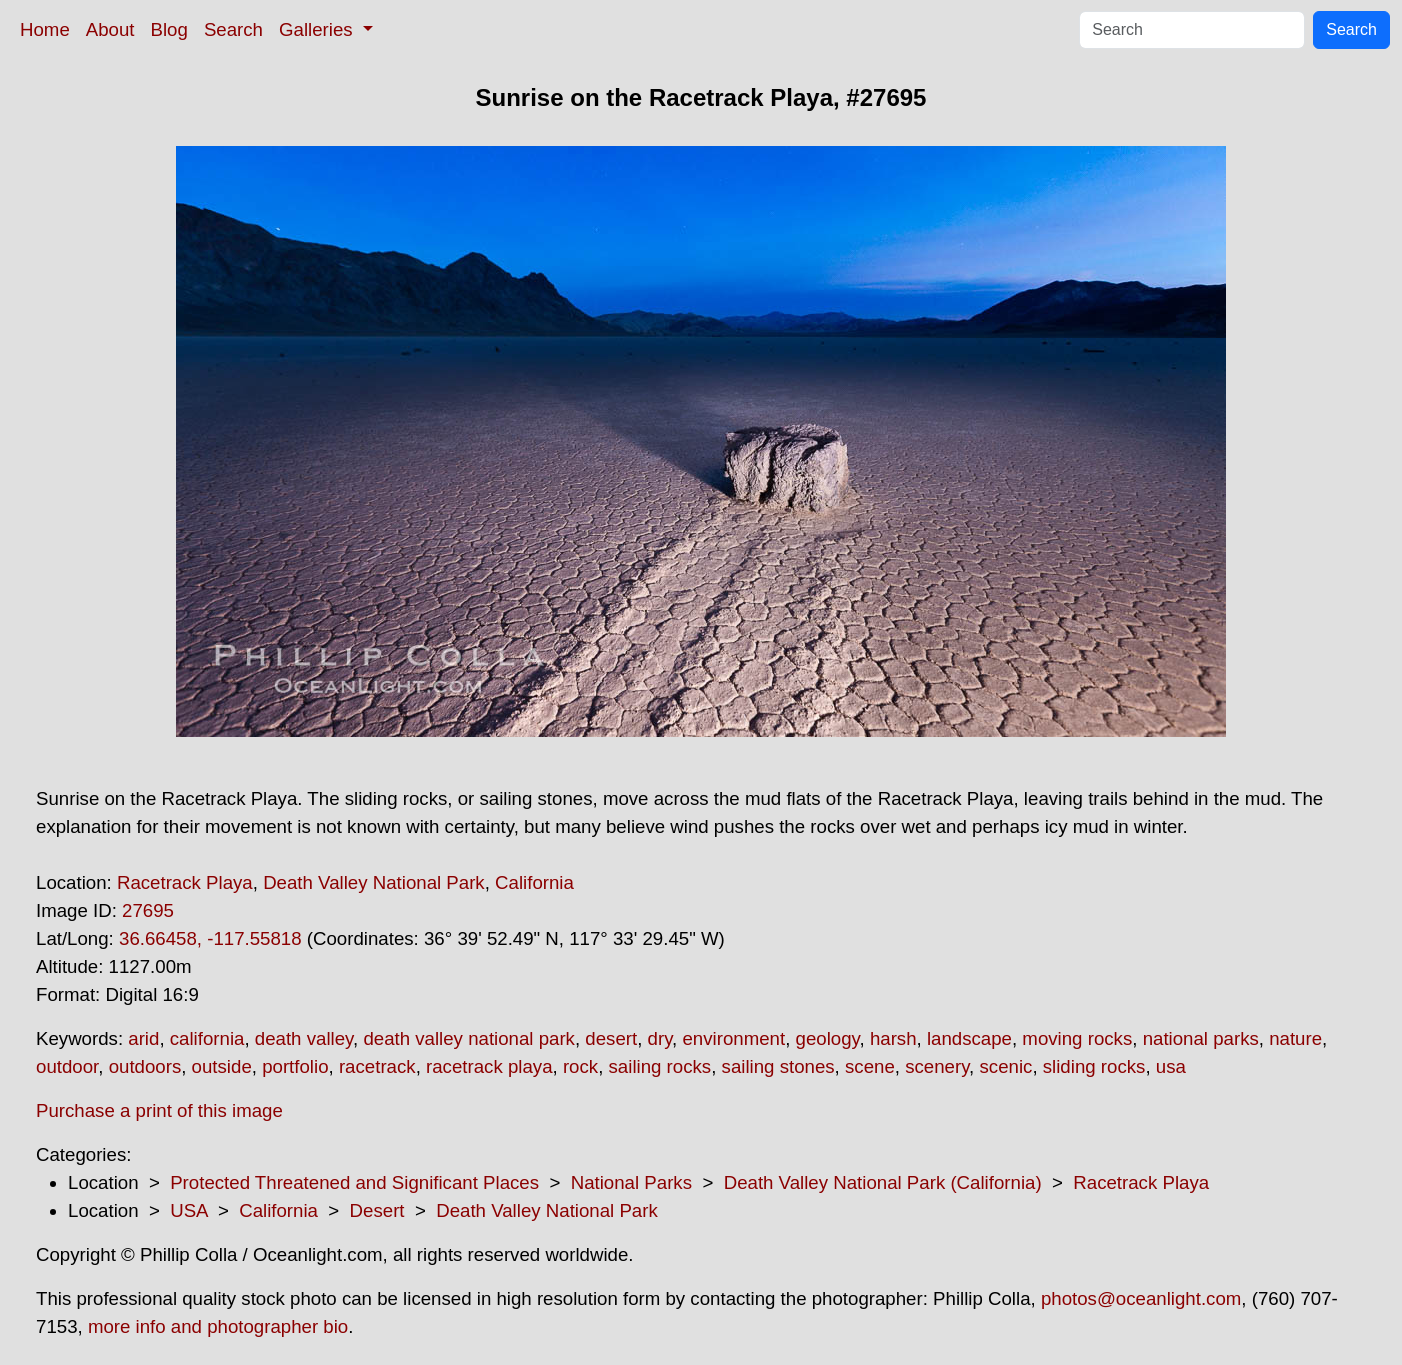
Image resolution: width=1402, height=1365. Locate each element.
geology (828, 1038)
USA (188, 1210)
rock (580, 1066)
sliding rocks (1094, 1066)
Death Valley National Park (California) (883, 1182)
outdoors (145, 1066)
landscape (969, 1038)
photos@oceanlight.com (1141, 1298)
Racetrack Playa (185, 882)
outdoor (67, 1066)
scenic (1005, 1066)
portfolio (295, 1066)
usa (1171, 1066)
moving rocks (1077, 1038)
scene (870, 1066)
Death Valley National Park (374, 882)
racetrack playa (489, 1066)
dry (660, 1038)
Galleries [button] (318, 29)
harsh (893, 1038)
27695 (148, 910)
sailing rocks (660, 1066)
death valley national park (469, 1038)
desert (611, 1038)
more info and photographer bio (218, 1326)
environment (733, 1038)
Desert (377, 1210)
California (534, 882)
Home (45, 29)
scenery (937, 1066)
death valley (304, 1038)
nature (1295, 1038)
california (207, 1038)
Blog (169, 29)
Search (233, 29)
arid (143, 1038)
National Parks (631, 1182)
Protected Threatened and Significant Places (354, 1182)
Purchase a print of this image (159, 1110)
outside (222, 1066)
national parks (1201, 1038)
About (110, 29)
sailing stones (778, 1066)
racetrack (377, 1066)
